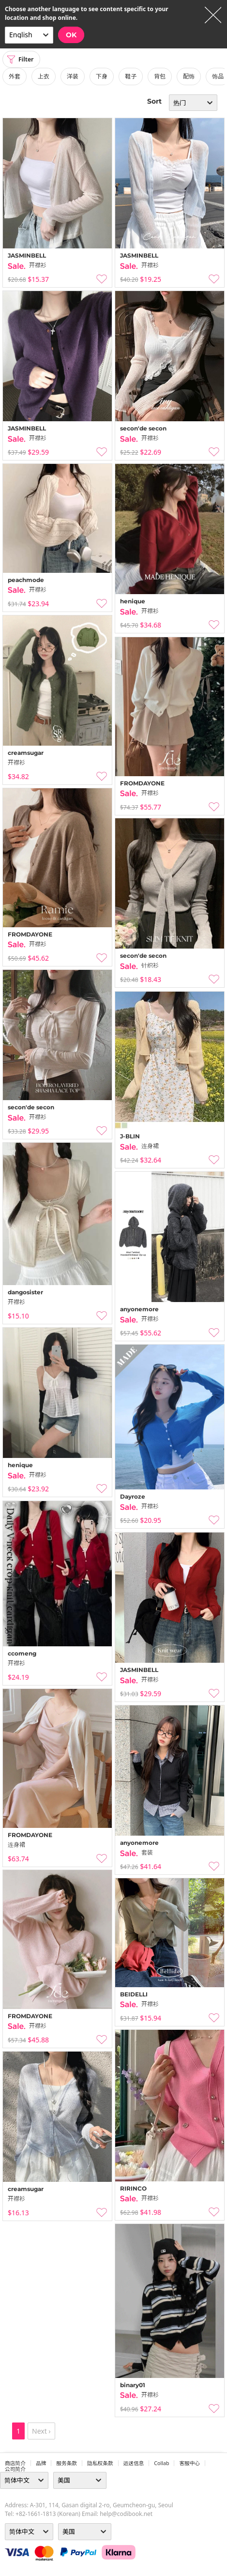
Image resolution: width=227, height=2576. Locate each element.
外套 (14, 76)
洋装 (72, 76)
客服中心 (189, 2463)
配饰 (189, 76)
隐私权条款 (100, 2463)
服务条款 (66, 2463)
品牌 (41, 2463)
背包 (160, 76)
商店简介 (15, 2463)
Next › (41, 2431)
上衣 (43, 76)
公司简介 (15, 2469)
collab (161, 2463)
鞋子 (130, 76)
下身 (101, 76)
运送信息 (133, 2463)
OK (71, 35)
